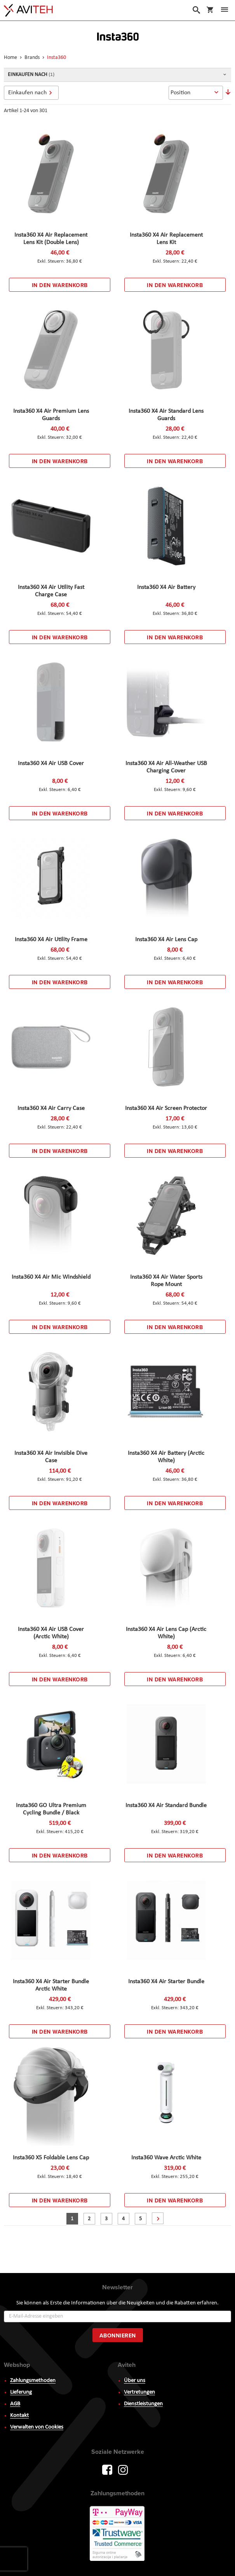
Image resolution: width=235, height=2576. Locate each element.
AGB (15, 2404)
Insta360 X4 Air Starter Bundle (166, 1982)
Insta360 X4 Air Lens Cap (166, 940)
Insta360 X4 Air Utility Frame (51, 940)
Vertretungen (139, 2392)
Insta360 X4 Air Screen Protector (166, 1108)
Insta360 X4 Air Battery (166, 587)
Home (11, 58)
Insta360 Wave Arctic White (166, 2158)
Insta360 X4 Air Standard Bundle (166, 1805)
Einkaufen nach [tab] (27, 93)
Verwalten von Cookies (36, 2427)
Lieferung (21, 2392)
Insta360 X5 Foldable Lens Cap (51, 2158)
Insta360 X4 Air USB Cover (51, 763)
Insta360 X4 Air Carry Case (51, 1108)
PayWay (117, 2534)
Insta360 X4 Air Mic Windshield (51, 1277)
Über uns (134, 2381)
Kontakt (19, 2415)
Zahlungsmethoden (33, 2381)
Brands (32, 58)
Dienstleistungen (143, 2404)
